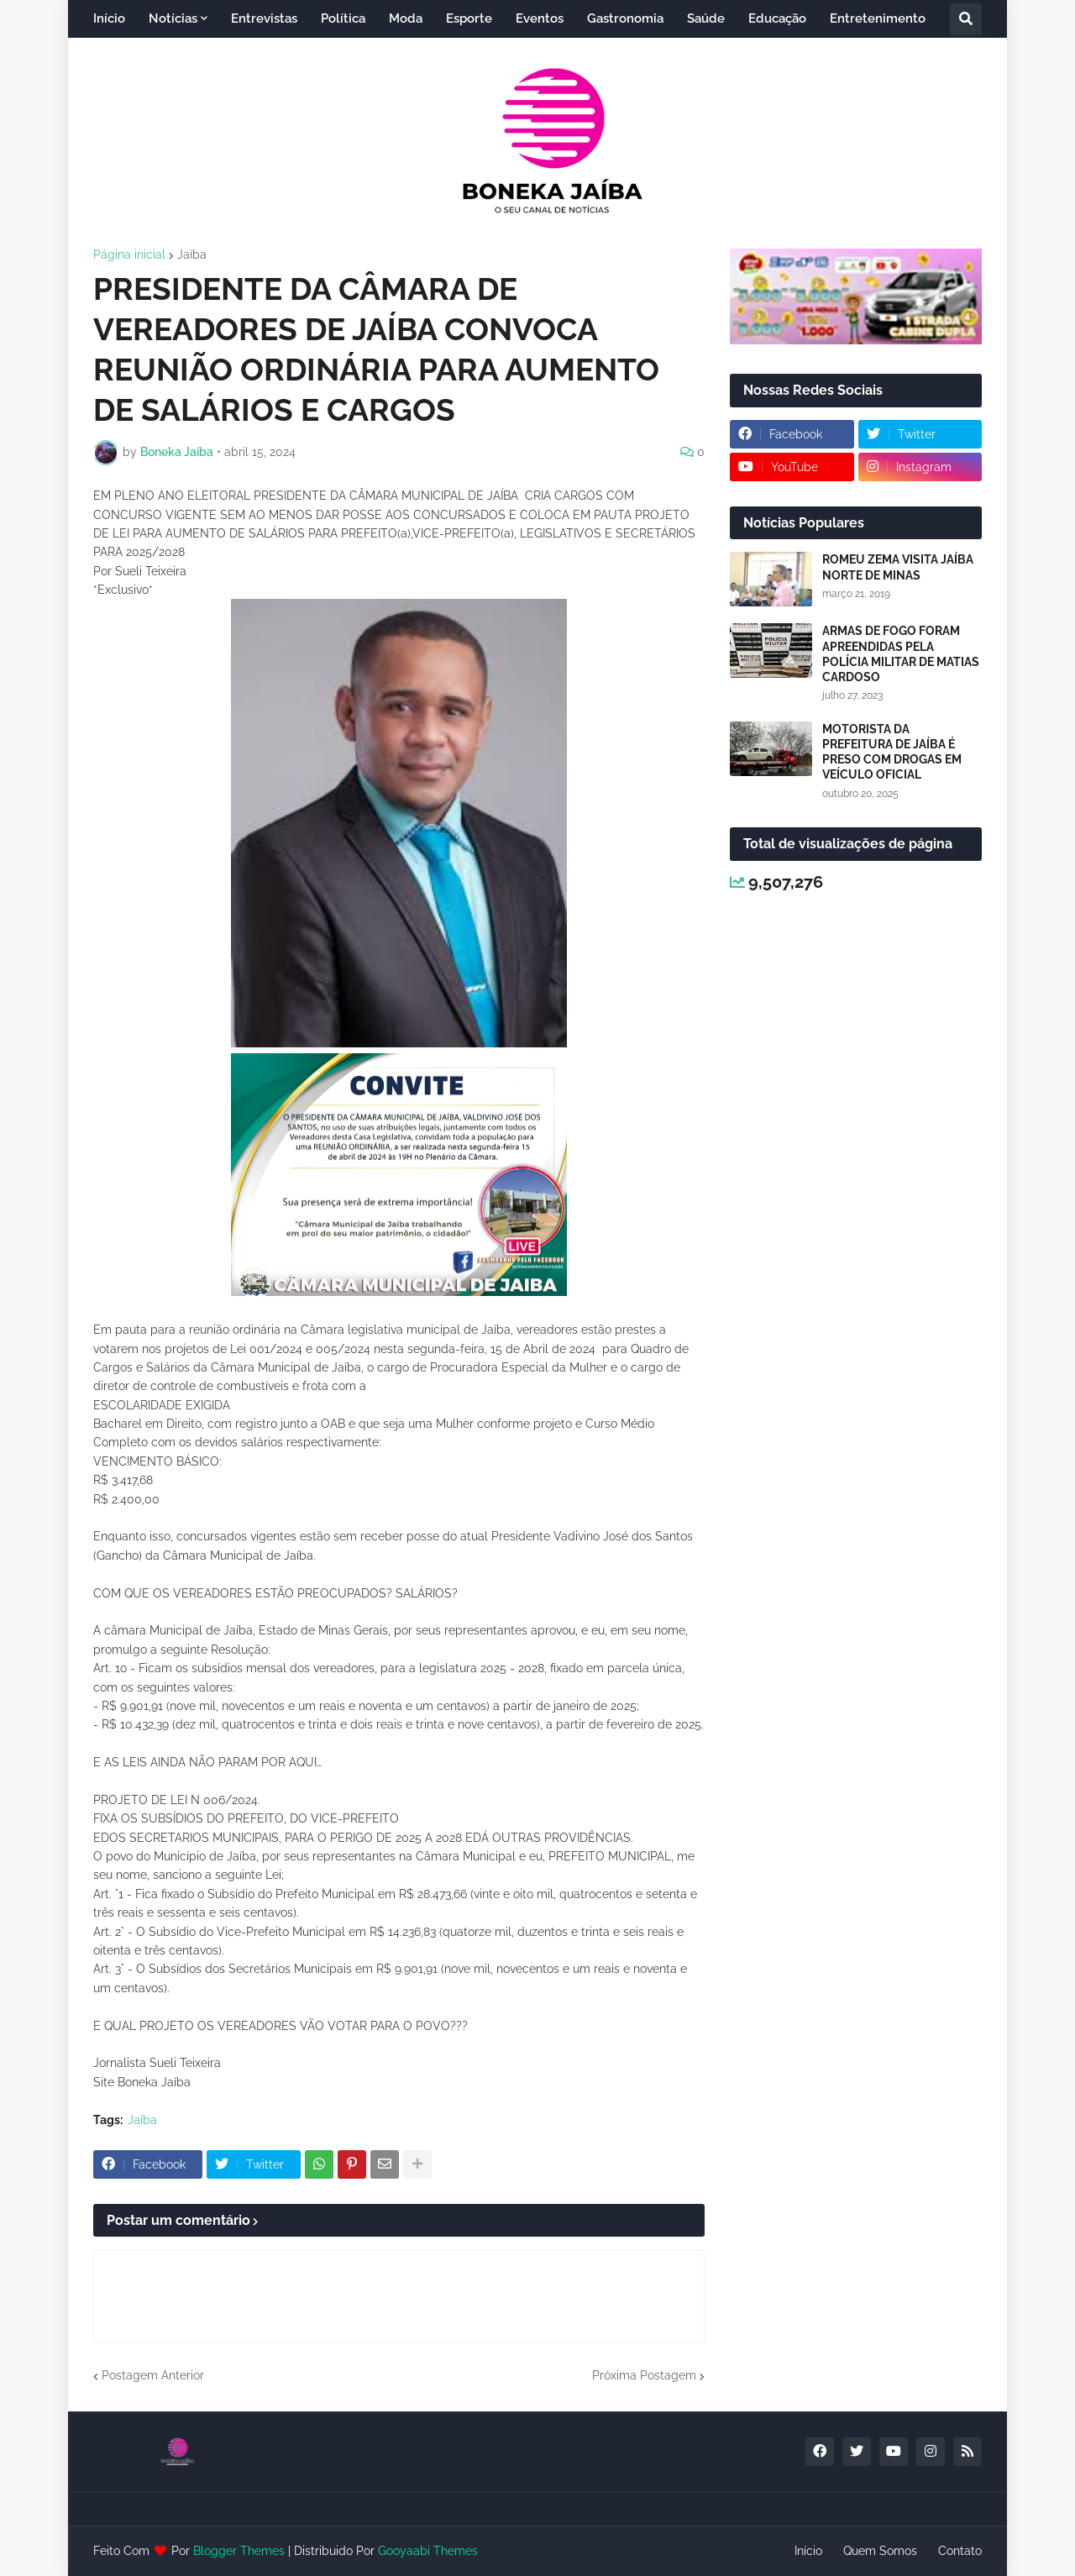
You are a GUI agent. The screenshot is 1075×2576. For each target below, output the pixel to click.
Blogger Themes (239, 2551)
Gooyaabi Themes (428, 2551)
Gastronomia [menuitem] (625, 18)
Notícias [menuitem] (173, 18)
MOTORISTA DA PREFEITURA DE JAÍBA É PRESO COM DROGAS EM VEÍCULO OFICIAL (892, 752)
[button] (966, 19)
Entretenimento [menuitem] (878, 18)
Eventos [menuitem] (540, 18)
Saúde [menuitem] (706, 18)
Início (808, 2551)
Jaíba (192, 254)
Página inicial (129, 254)
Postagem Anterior (153, 2375)
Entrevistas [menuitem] (264, 18)
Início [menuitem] (109, 18)
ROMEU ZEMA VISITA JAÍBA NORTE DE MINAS (897, 567)
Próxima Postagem (644, 2375)
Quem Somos (880, 2551)
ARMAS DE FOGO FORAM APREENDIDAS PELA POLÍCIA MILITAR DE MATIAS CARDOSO (900, 654)
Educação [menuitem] (777, 18)
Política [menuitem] (343, 18)
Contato (960, 2551)
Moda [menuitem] (405, 18)
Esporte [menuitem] (469, 18)
